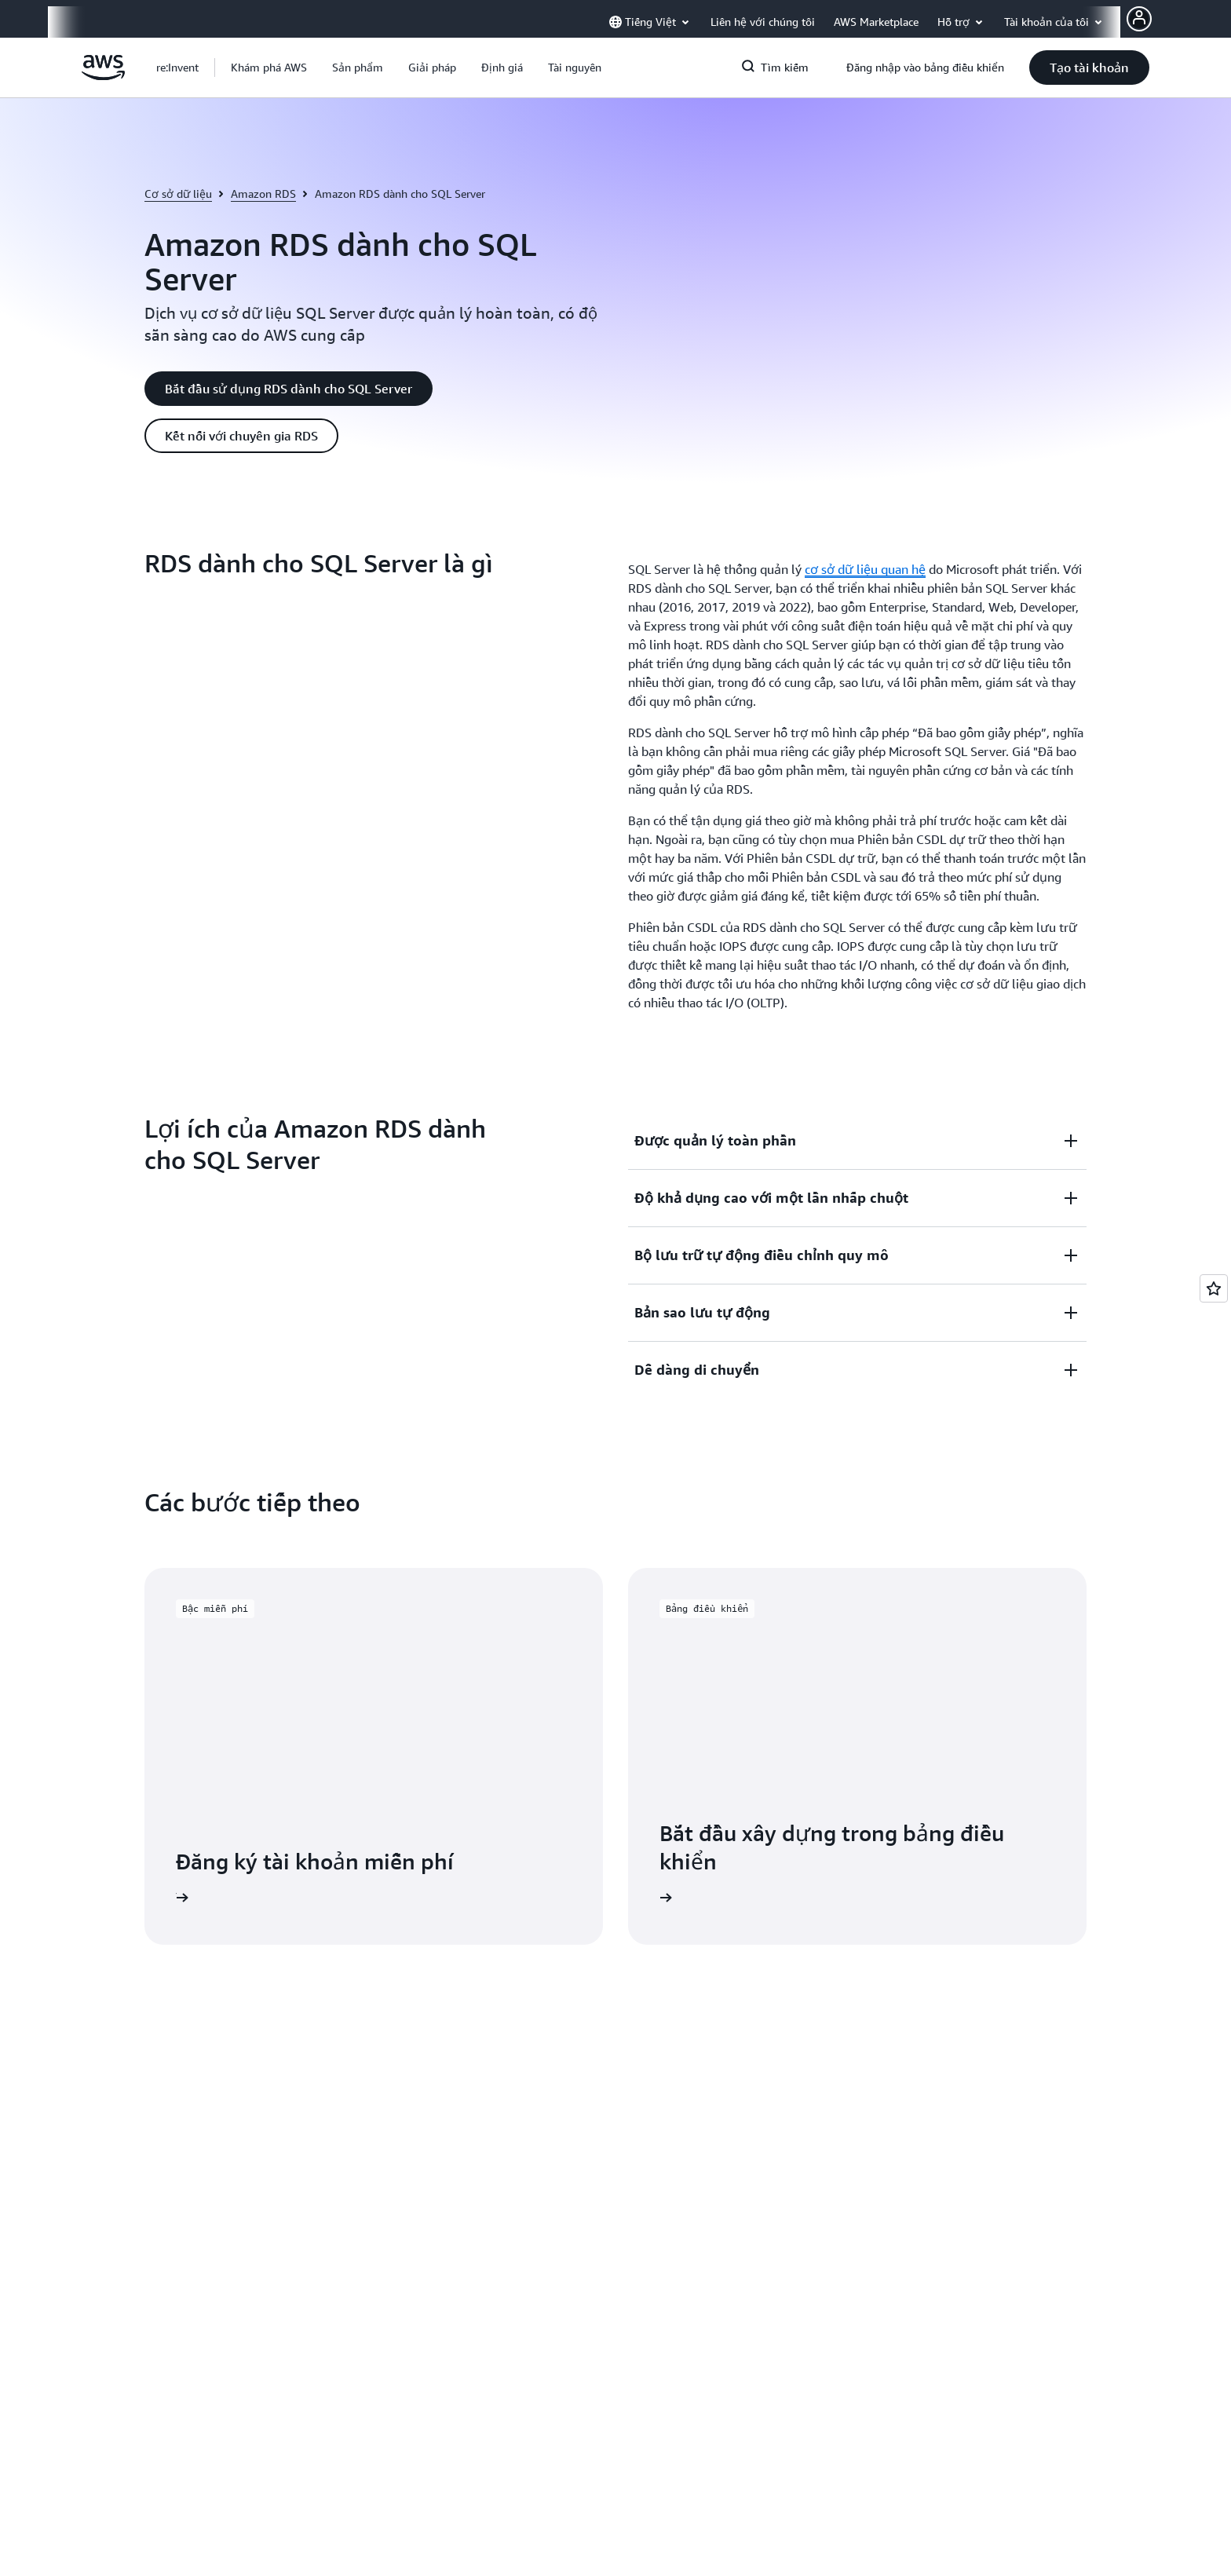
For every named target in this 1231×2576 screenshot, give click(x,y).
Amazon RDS (263, 193)
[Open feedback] (1214, 1288)
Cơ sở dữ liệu (178, 193)
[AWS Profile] (1139, 18)
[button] (269, 67)
